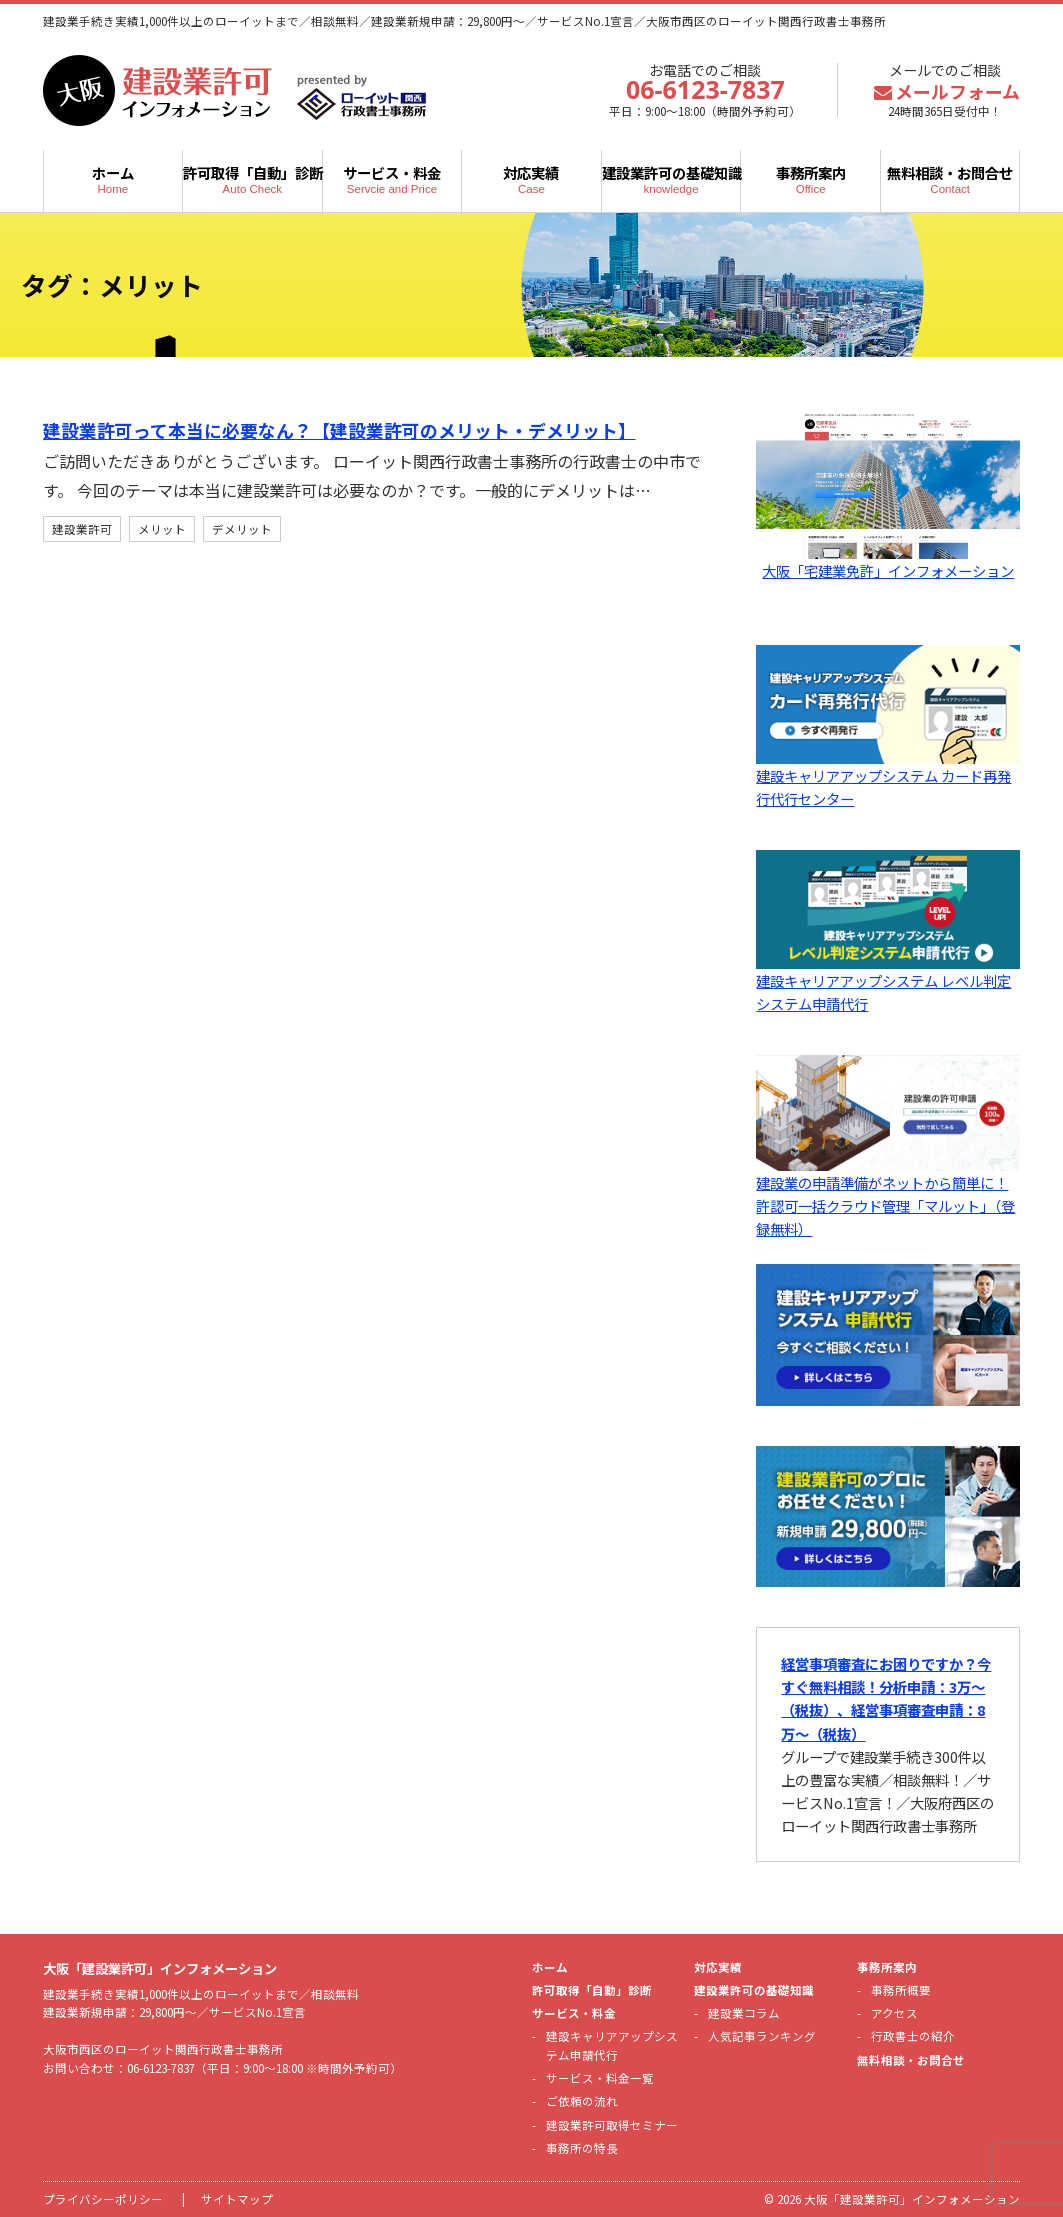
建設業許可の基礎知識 (672, 179)
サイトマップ (237, 2199)
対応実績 (531, 179)
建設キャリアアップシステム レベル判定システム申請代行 (888, 980)
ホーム (113, 179)
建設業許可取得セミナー (612, 2125)
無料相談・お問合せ (950, 179)
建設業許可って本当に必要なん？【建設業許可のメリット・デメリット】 (356, 430)
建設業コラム (744, 2013)
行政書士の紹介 (913, 2036)
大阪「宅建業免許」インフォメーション (888, 559)
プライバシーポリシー (103, 2199)
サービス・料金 (392, 179)
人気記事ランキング (762, 2036)
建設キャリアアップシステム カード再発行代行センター (888, 775)
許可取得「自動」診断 (253, 179)
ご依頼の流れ (582, 2101)
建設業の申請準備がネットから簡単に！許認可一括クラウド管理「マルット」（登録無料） (888, 1194)
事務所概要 (901, 1990)
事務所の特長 (582, 2148)
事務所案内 (810, 179)
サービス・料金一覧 (600, 2078)
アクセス (894, 2013)
